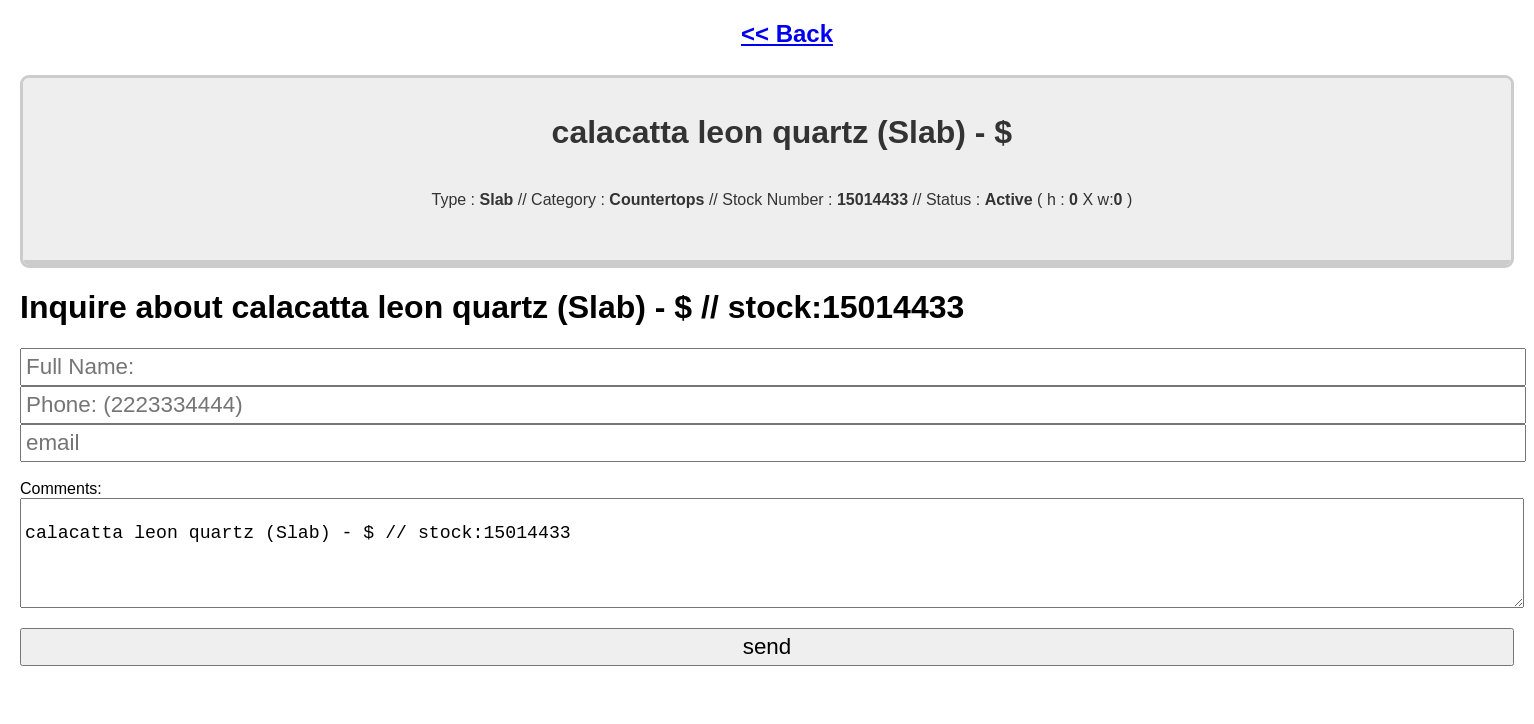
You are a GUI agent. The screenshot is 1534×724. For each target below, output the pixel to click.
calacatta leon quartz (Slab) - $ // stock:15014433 (772, 563)
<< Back (787, 33)
